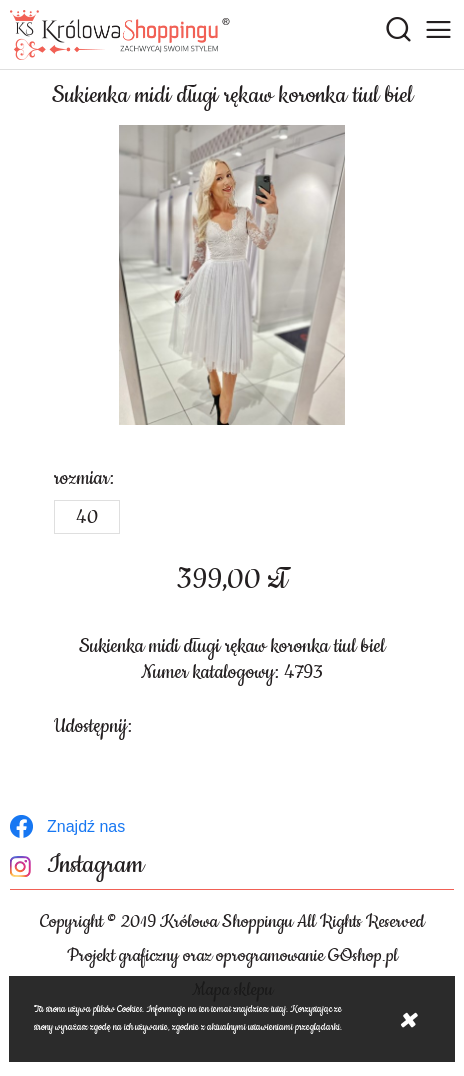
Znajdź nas (86, 826)
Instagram (95, 865)
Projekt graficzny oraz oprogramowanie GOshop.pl (232, 956)
